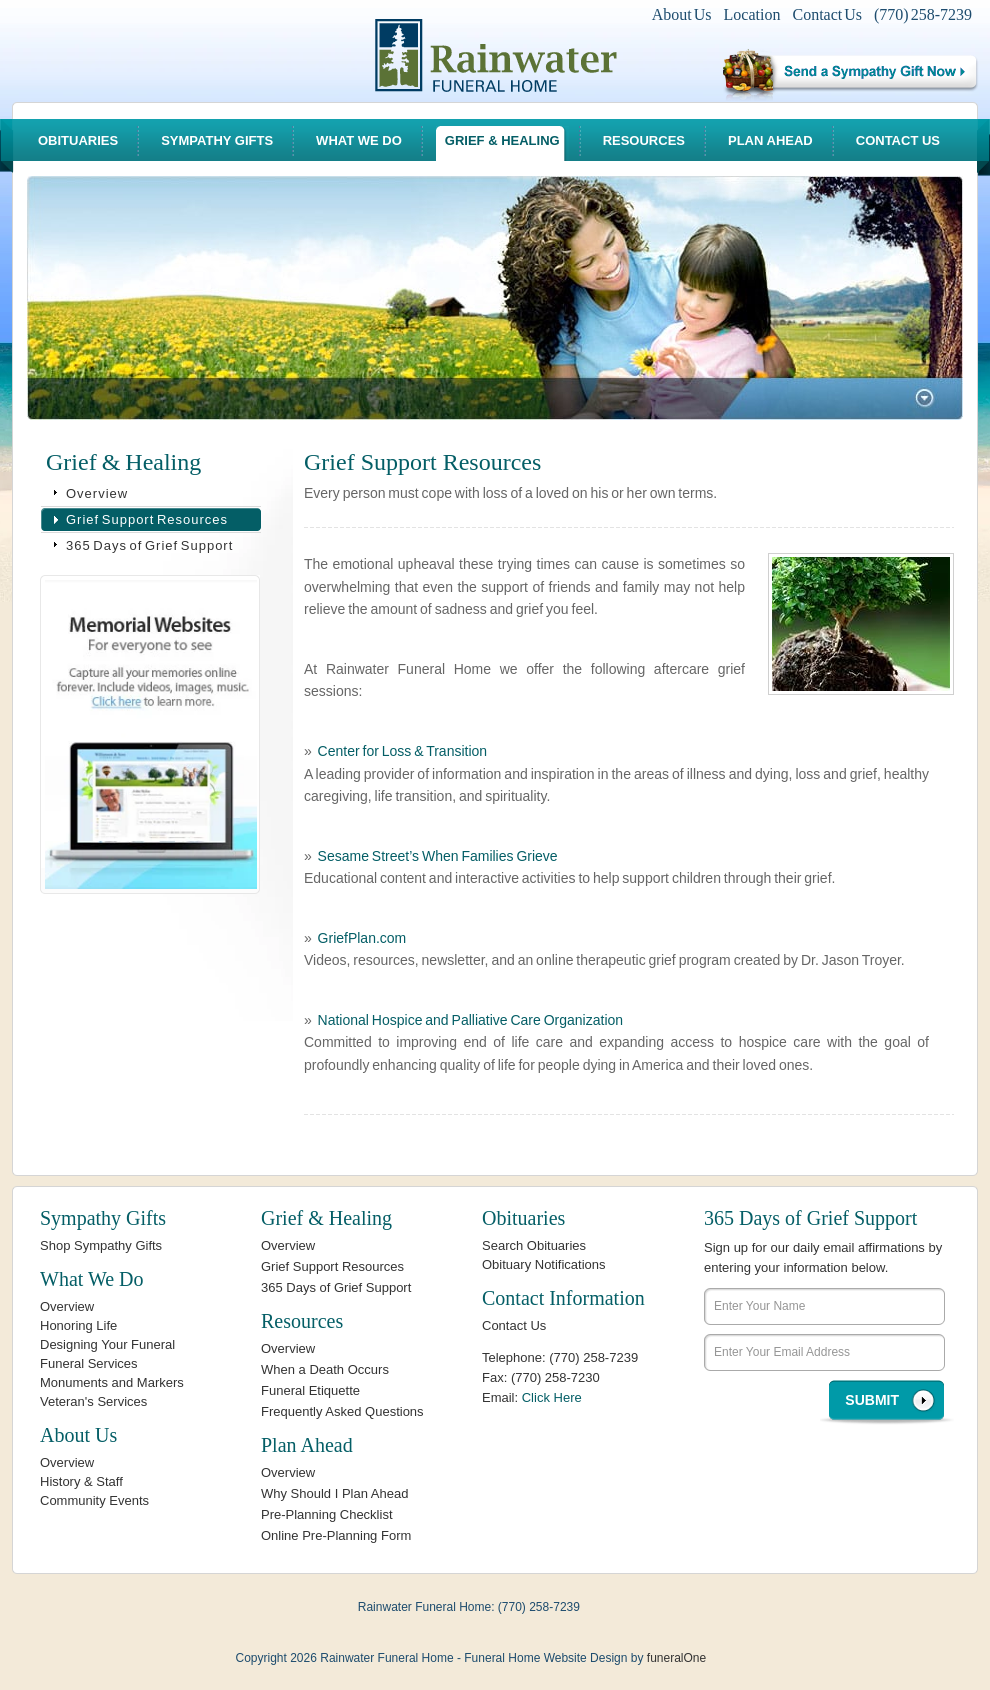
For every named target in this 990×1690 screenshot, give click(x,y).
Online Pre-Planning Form (336, 1535)
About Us (682, 14)
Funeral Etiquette (310, 1390)
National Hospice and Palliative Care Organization (471, 1020)
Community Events (94, 1500)
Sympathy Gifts (217, 140)
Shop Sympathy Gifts (101, 1245)
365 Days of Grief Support (149, 545)
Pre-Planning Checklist (327, 1514)
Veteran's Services (93, 1401)
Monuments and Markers (112, 1382)
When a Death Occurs (325, 1369)
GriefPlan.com (362, 938)
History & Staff (81, 1481)
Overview (97, 493)
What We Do (359, 140)
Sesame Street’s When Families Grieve (438, 856)
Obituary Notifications (544, 1264)
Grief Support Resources (147, 519)
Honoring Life (78, 1325)
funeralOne (676, 1658)
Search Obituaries (534, 1245)
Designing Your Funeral (107, 1344)
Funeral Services (89, 1363)
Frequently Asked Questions (342, 1411)
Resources (644, 140)
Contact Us (827, 14)
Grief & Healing (502, 140)
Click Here (552, 1397)
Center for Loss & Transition (403, 751)
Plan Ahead (770, 140)
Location (752, 14)
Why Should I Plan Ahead (334, 1493)
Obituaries (78, 140)
